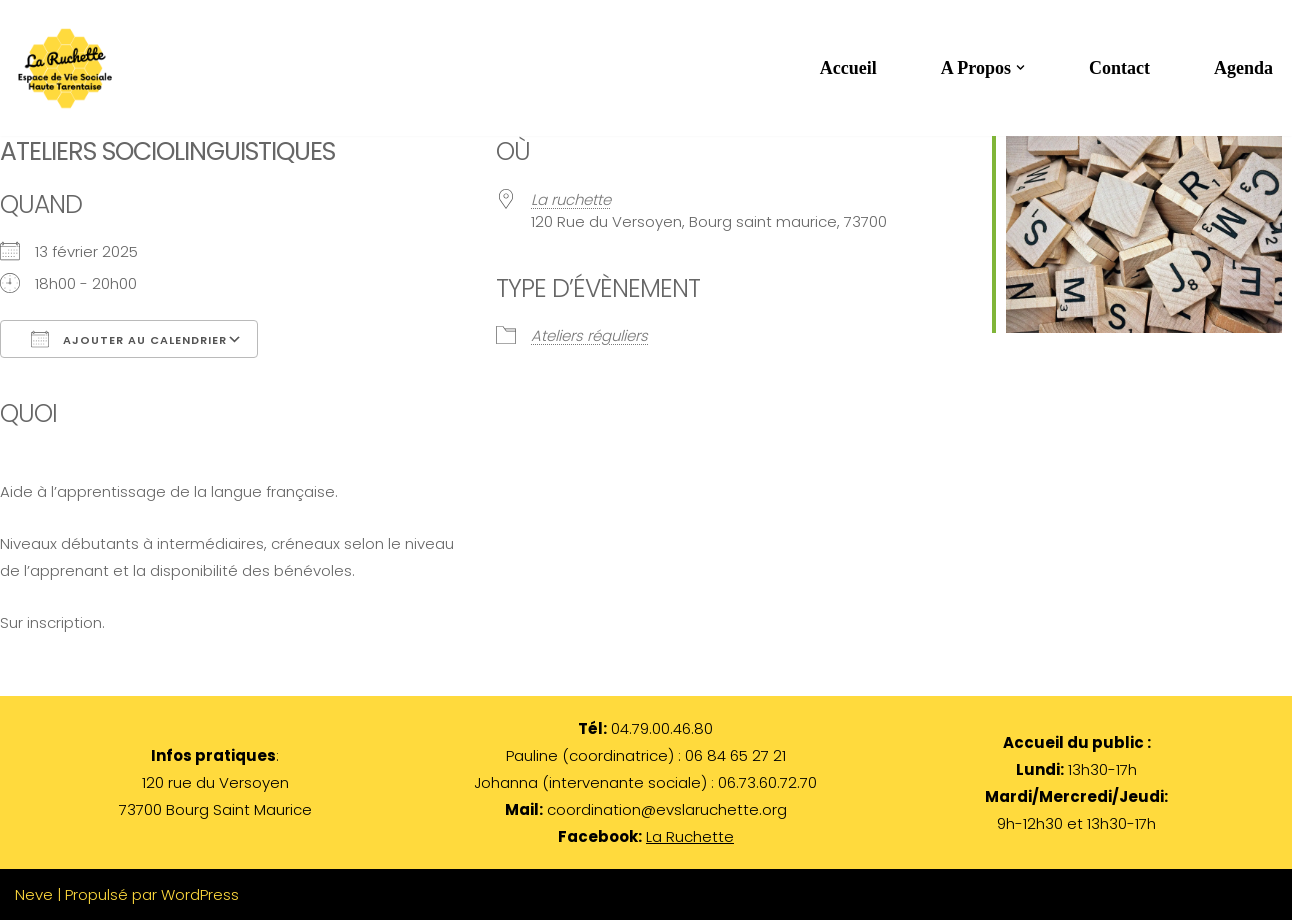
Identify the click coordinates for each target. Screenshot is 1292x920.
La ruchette (571, 199)
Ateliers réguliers (589, 335)
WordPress (200, 894)
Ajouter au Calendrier (129, 339)
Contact (1119, 68)
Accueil (848, 68)
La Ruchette (690, 836)
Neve (34, 894)
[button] (1020, 67)
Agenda (1243, 68)
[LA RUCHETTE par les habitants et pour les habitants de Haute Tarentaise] (70, 68)
